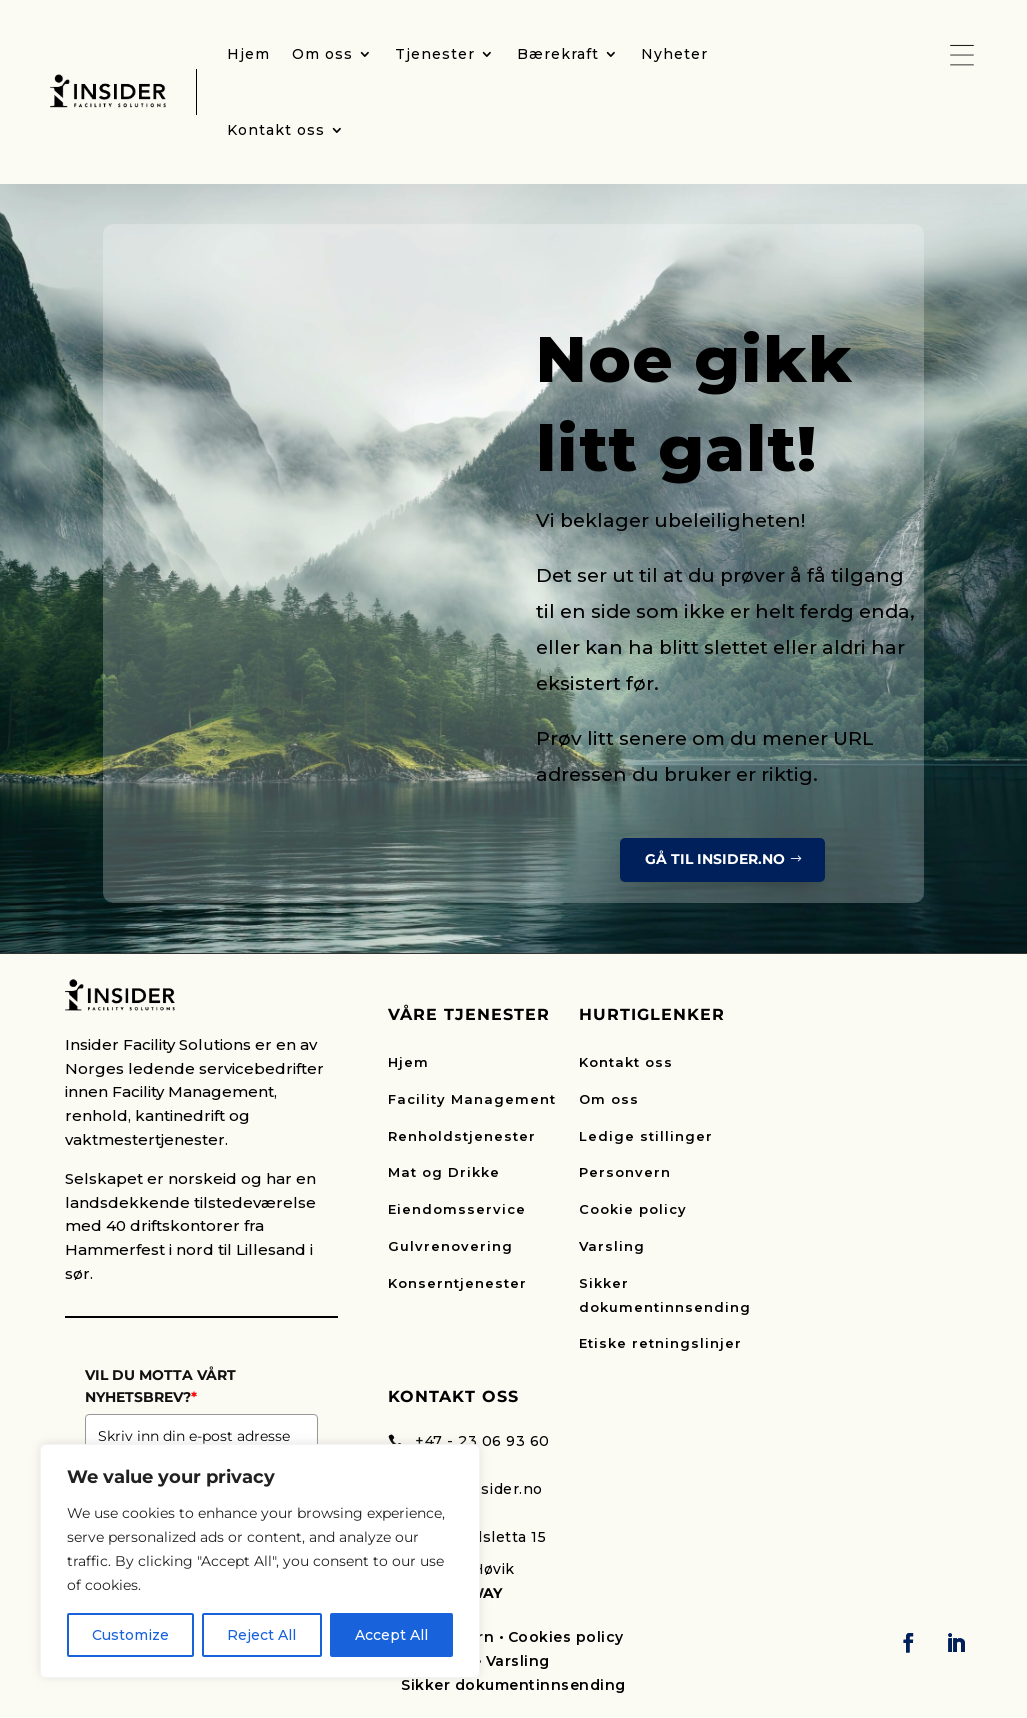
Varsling (612, 1246)
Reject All (261, 1635)
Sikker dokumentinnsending (513, 1685)
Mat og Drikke (444, 1172)
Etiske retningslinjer (660, 1343)
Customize (130, 1635)
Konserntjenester (457, 1283)
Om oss (609, 1099)
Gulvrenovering (450, 1246)
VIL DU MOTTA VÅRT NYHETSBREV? (160, 1386)
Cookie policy (633, 1209)
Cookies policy (566, 1637)
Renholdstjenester (462, 1136)
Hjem (408, 1062)
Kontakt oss (626, 1062)
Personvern (625, 1172)
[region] (260, 1561)
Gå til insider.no (715, 859)
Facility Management (472, 1099)
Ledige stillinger (646, 1136)
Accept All (391, 1635)
